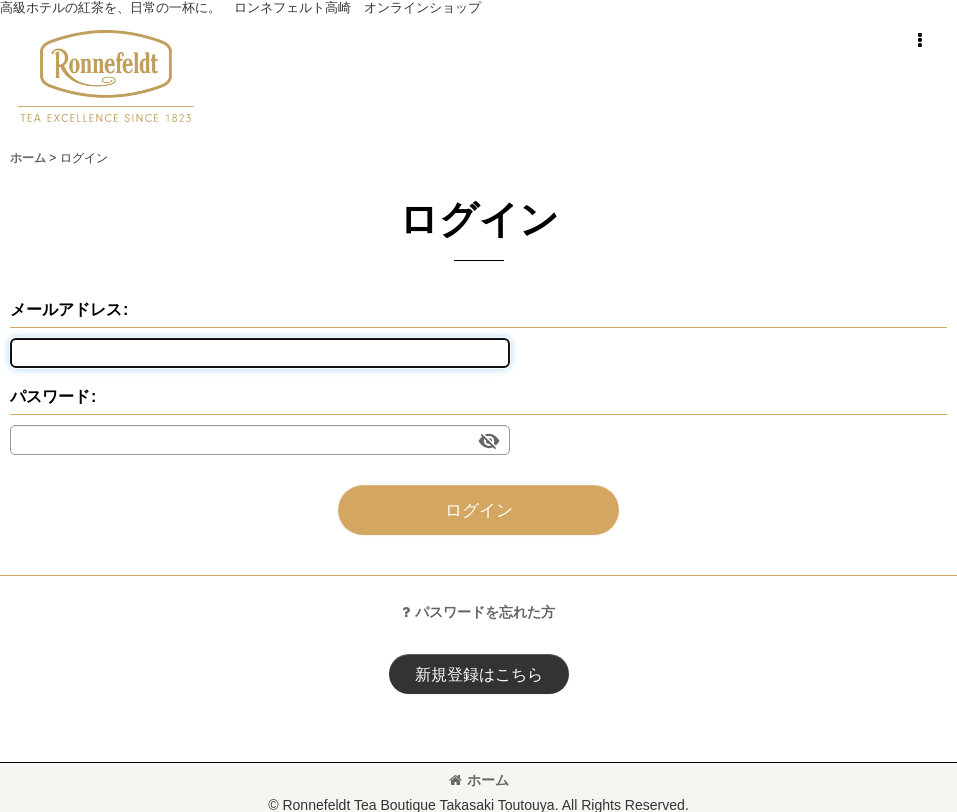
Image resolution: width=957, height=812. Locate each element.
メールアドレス (66, 309)
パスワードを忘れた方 (478, 612)
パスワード (50, 396)
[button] (919, 41)
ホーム (479, 780)
